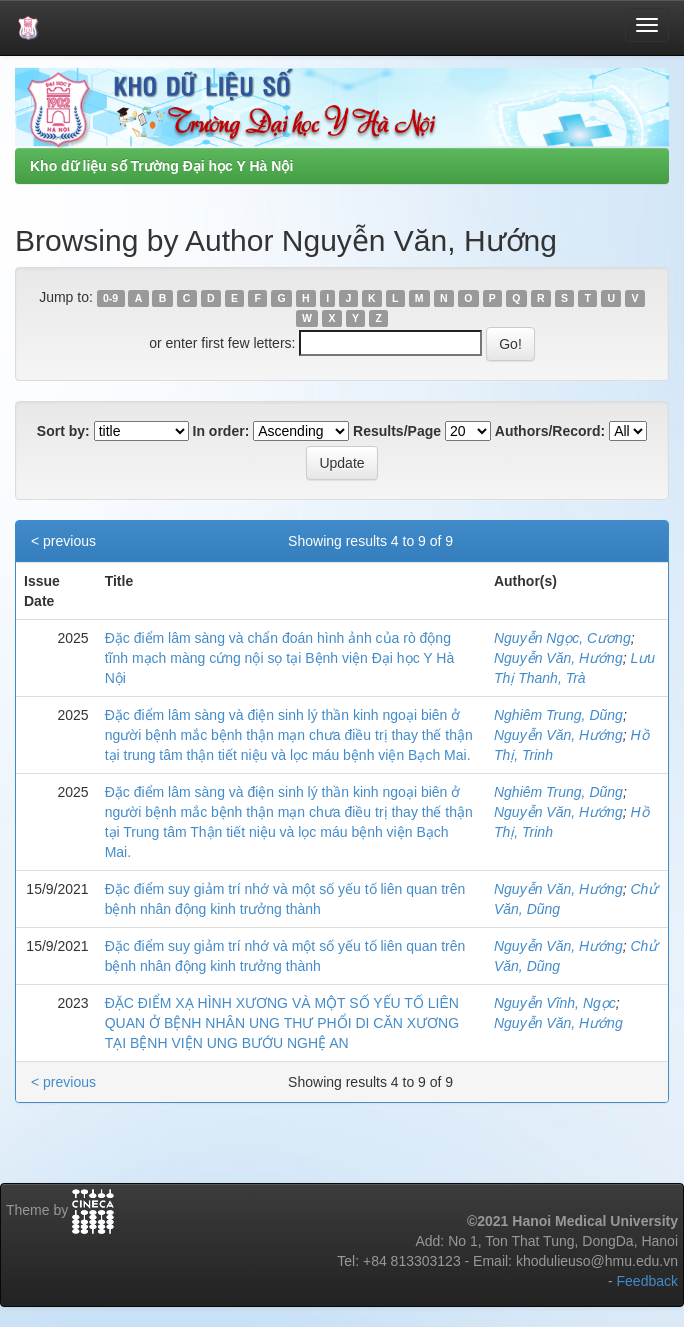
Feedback (647, 1281)
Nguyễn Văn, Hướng (558, 658)
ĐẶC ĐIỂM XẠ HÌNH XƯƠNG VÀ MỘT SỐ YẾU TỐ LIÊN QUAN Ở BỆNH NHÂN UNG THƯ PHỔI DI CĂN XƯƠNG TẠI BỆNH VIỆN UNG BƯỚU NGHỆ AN (282, 1023)
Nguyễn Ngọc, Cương (562, 638)
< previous (63, 541)
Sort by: (63, 431)
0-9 (110, 298)
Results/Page (397, 431)
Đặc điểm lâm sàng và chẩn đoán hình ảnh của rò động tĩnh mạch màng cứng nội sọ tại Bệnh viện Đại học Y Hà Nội (280, 658)
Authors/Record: (550, 431)
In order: (221, 431)
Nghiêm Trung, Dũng (558, 715)
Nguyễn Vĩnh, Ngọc (555, 1003)
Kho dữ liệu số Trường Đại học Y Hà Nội (161, 166)
